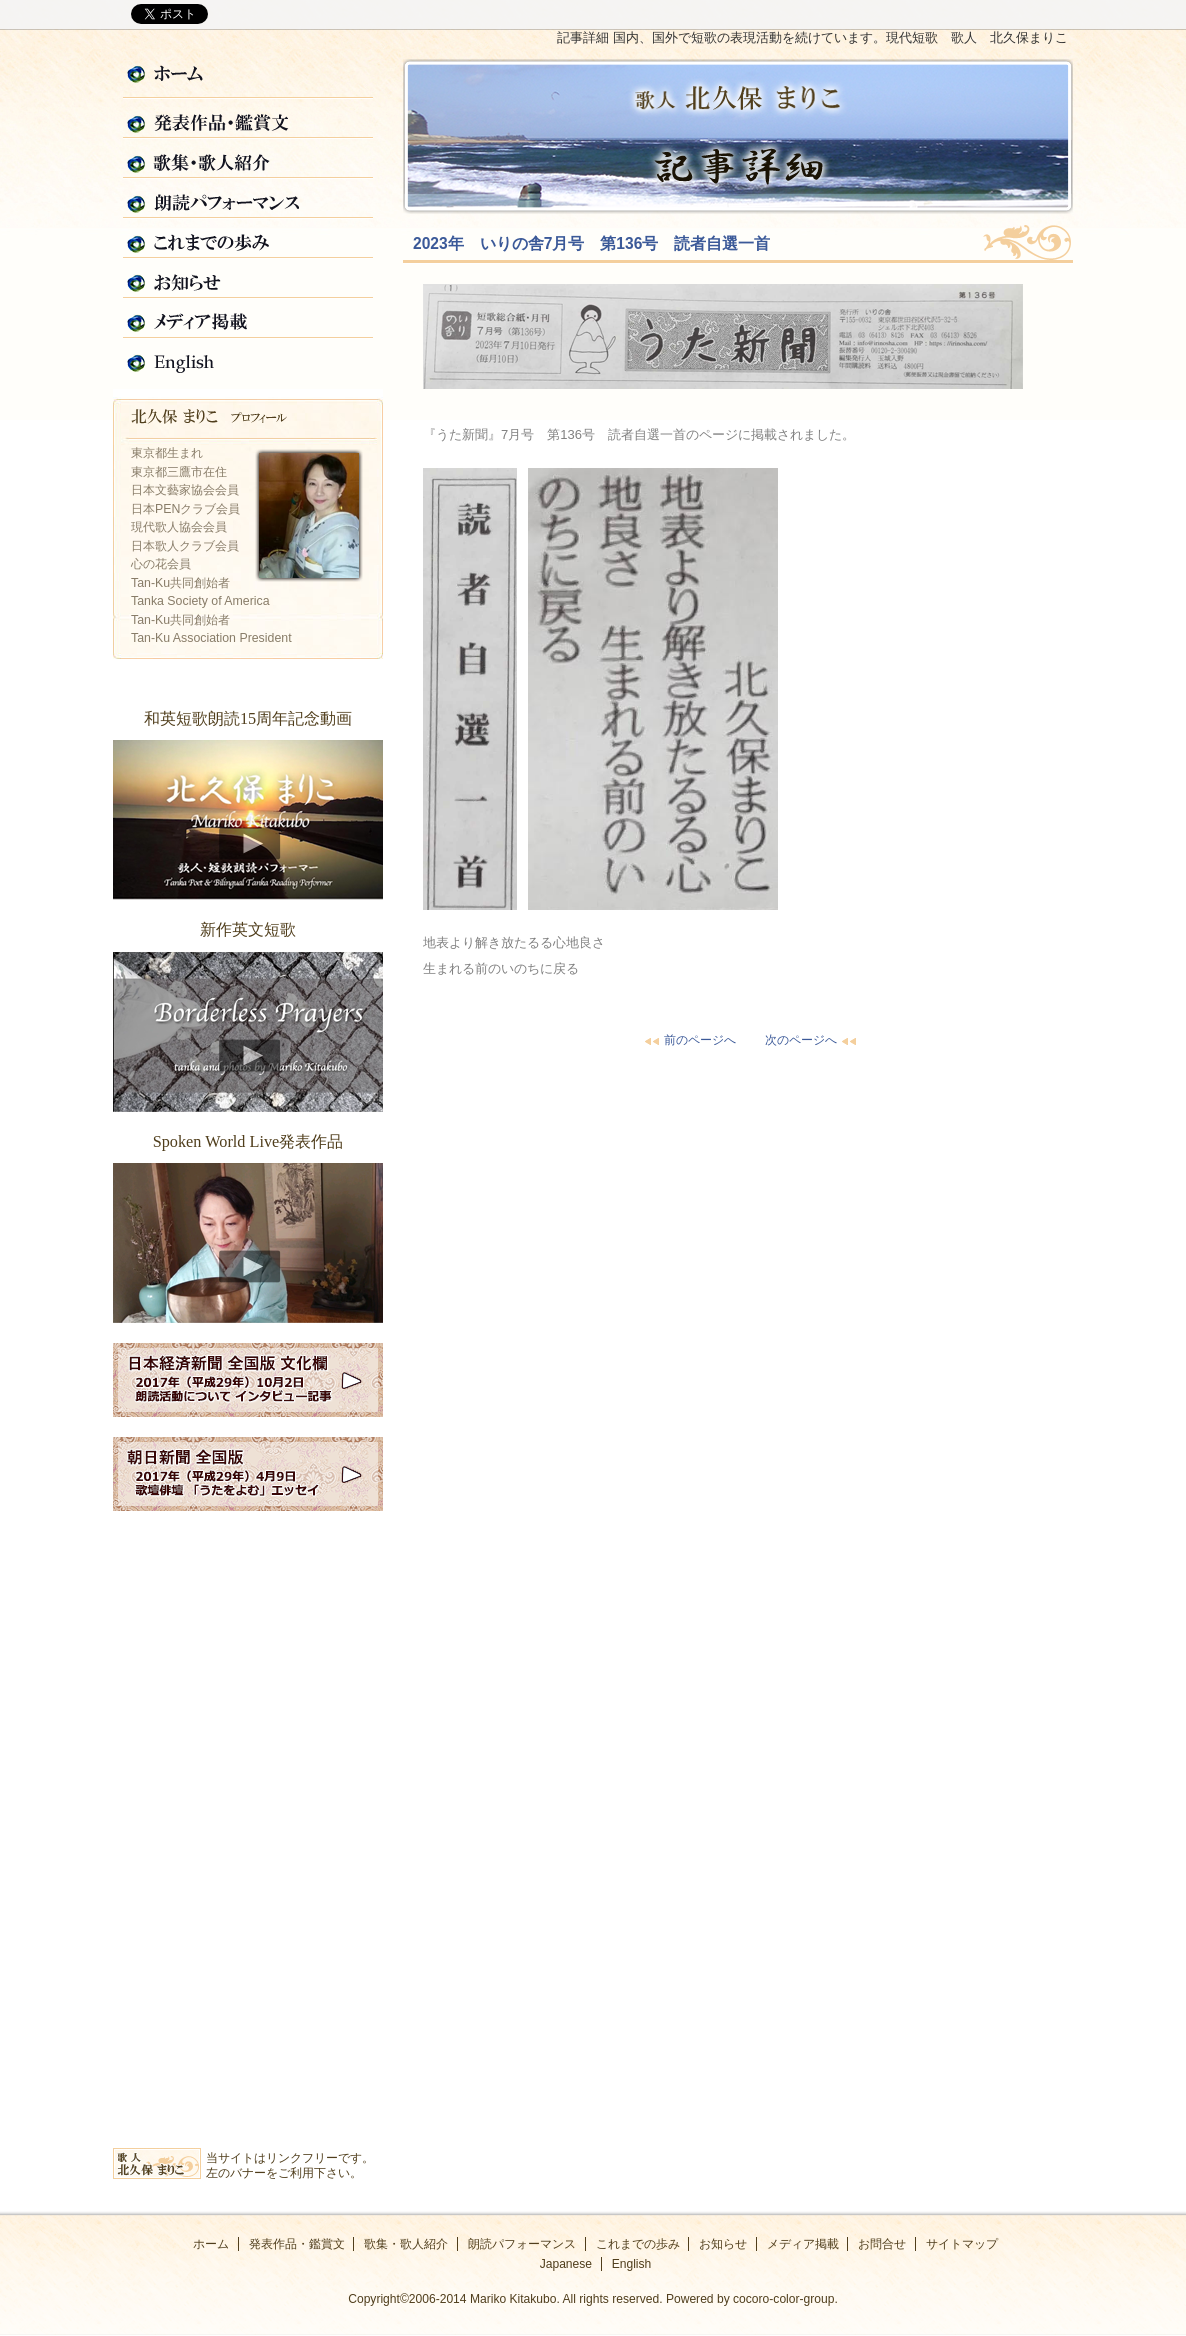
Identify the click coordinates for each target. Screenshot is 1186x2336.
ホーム (248, 79)
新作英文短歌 (248, 1032)
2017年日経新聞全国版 (248, 1380)
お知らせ (248, 279)
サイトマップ (962, 2244)
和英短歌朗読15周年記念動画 (248, 820)
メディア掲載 (248, 319)
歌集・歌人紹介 (248, 159)
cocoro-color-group (783, 2299)
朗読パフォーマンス (248, 199)
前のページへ (688, 1040)
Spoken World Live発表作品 (248, 1243)
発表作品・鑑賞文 (248, 119)
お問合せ (882, 2244)
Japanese (566, 2264)
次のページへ (813, 1040)
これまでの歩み (248, 239)
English (248, 359)
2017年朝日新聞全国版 (248, 1474)
